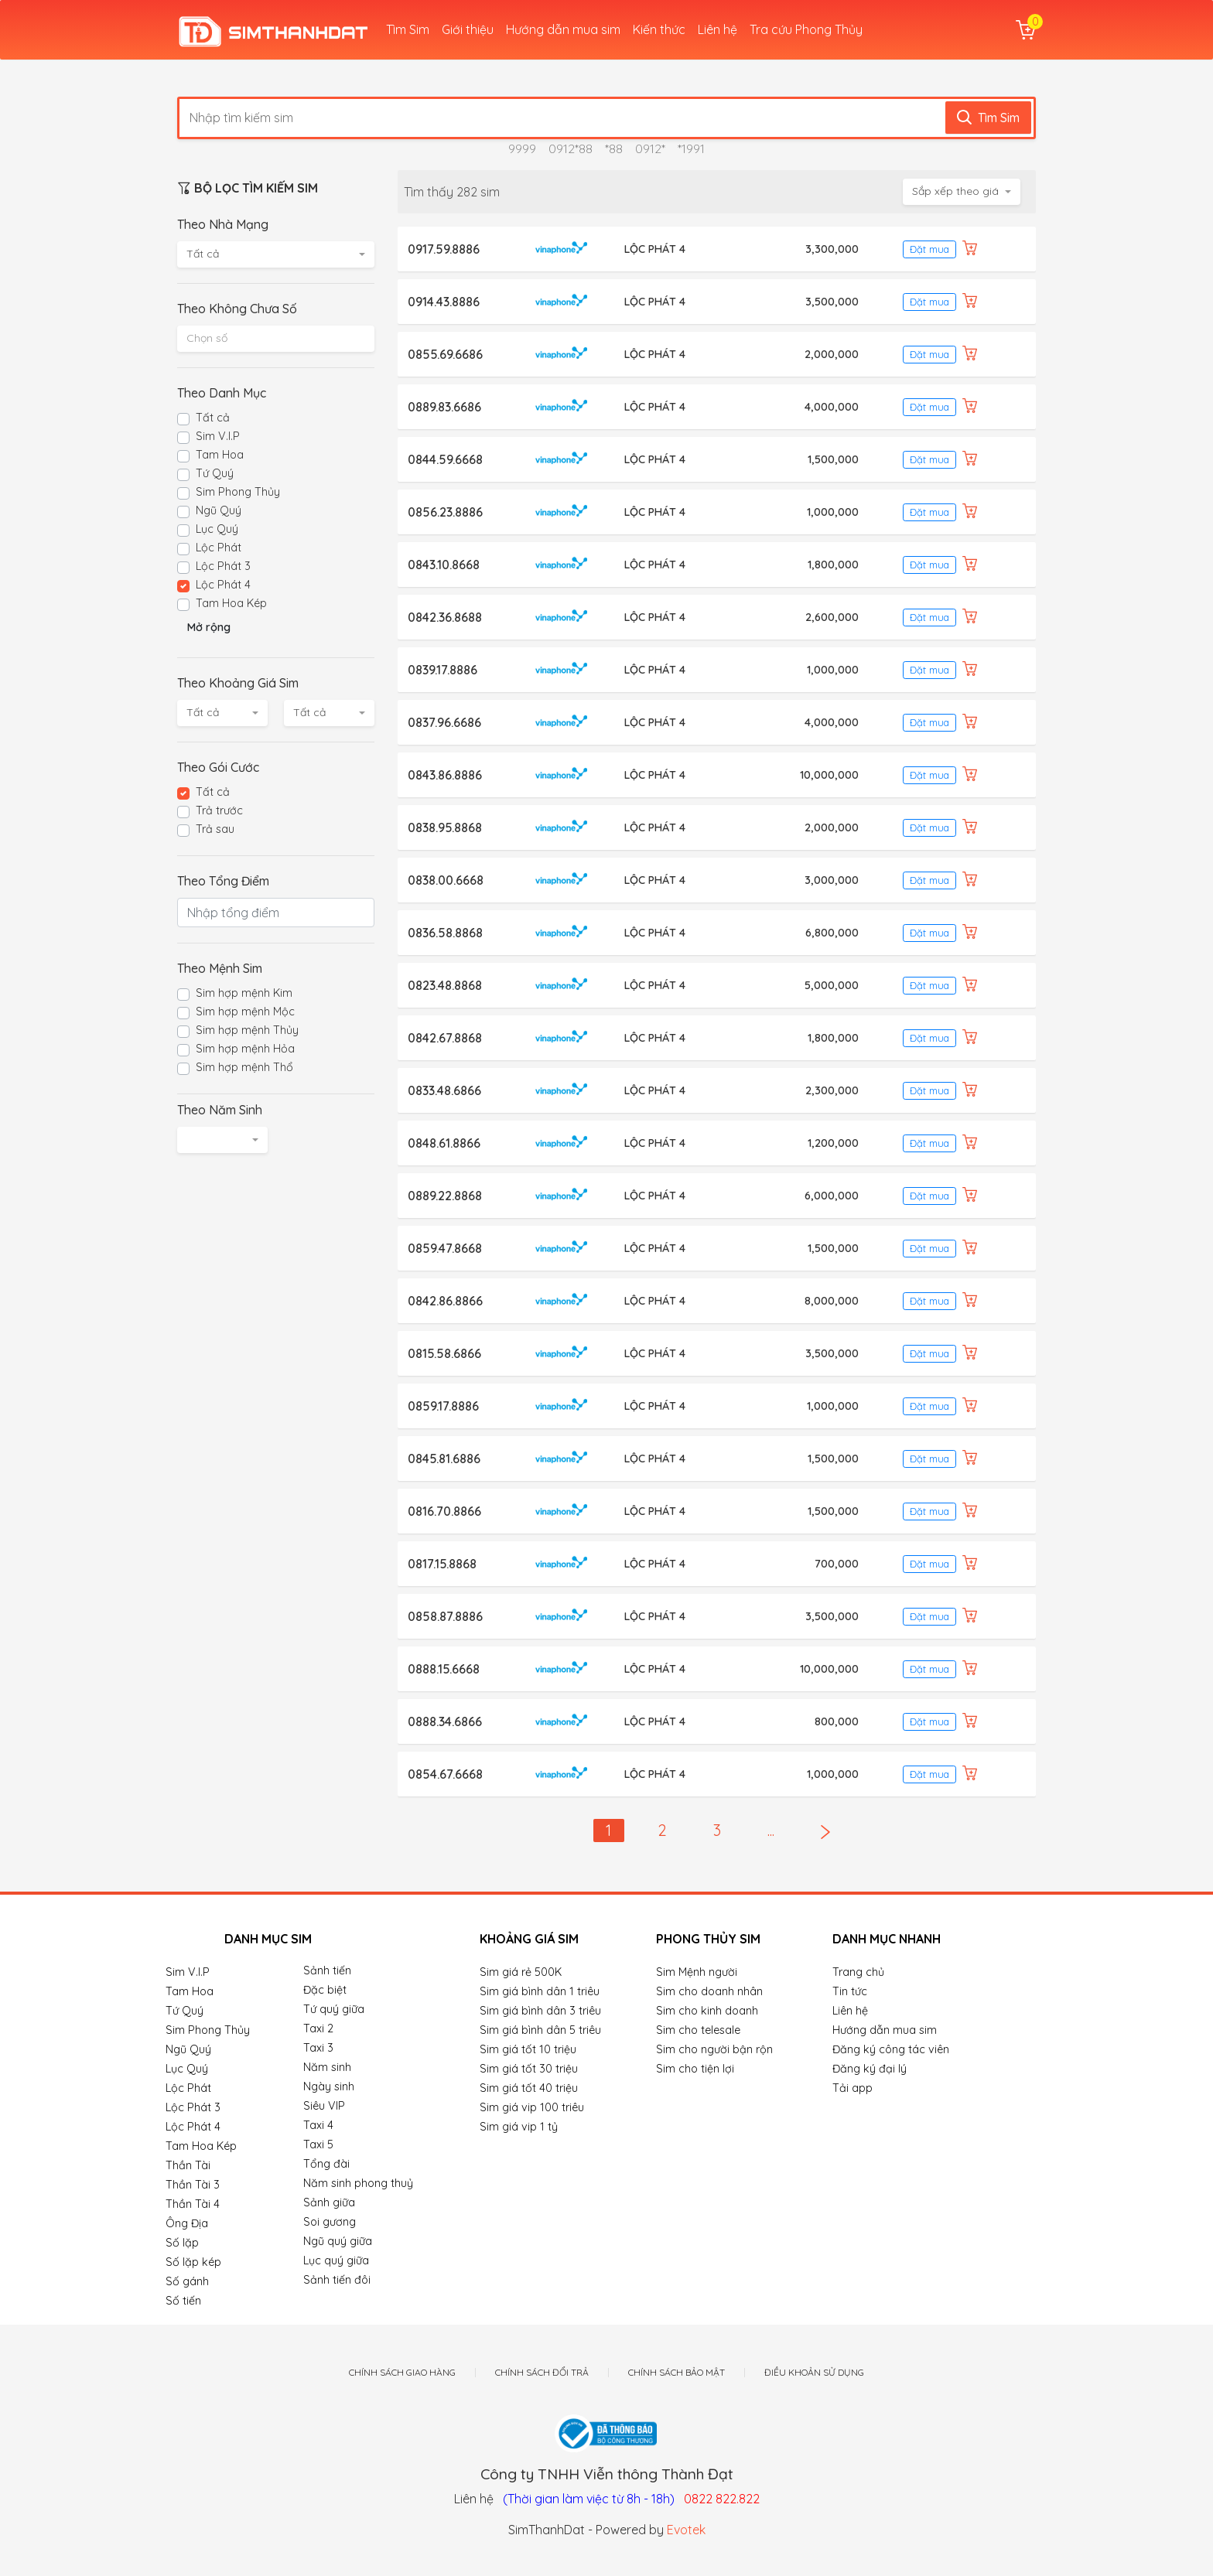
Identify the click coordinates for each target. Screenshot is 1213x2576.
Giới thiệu (468, 29)
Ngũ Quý (218, 510)
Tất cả (213, 418)
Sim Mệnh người (696, 1972)
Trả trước (219, 810)
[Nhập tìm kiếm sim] (568, 118)
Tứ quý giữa (333, 2009)
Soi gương (329, 2222)
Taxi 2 (318, 2028)
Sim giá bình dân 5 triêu (540, 2030)
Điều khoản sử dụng (814, 2372)
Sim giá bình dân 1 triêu (540, 1991)
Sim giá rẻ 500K (521, 1972)
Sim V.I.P (218, 436)
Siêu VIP (324, 2106)
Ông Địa (187, 2223)
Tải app (852, 2088)
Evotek (686, 2529)
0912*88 (570, 148)
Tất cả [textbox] (202, 254)
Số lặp (182, 2243)
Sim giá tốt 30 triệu (529, 2069)
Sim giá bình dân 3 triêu (540, 2011)
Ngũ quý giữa (337, 2241)
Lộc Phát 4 (223, 585)
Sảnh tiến (327, 1970)
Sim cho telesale (698, 2030)
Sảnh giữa (329, 2202)
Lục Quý (217, 529)
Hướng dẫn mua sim (563, 29)
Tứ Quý (215, 473)
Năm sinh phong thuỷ (358, 2183)
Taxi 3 (318, 2048)
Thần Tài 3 (193, 2185)
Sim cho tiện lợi (695, 2069)
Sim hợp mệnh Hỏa (245, 1049)
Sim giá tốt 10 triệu (528, 2049)
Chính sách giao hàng (402, 2372)
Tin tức (849, 1991)
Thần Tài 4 (193, 2204)
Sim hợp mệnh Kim (244, 993)
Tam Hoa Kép (231, 603)
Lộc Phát (218, 547)
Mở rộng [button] (209, 627)
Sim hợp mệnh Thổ (244, 1067)
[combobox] (275, 254)
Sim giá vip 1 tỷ (519, 2127)
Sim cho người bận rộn (714, 2049)
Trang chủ (858, 1972)
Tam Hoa (220, 455)
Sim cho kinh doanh (707, 2011)
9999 (522, 148)
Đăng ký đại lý (869, 2069)
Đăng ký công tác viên (890, 2049)
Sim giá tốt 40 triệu (529, 2088)
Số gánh (187, 2281)
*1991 (691, 148)
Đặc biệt (325, 1990)
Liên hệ (717, 29)
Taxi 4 (318, 2125)
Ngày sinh (328, 2086)
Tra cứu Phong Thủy (806, 29)
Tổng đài (326, 2164)
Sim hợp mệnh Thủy (247, 1030)
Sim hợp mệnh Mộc (245, 1011)
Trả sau (215, 829)
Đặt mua (929, 249)
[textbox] (275, 338)
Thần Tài (188, 2165)
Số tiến (183, 2301)
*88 (614, 148)
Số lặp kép (193, 2262)
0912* (650, 148)
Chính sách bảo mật (676, 2372)
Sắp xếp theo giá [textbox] (955, 191)
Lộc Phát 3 (223, 566)
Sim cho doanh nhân (709, 1991)
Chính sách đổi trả (542, 2372)
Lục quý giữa (336, 2260)
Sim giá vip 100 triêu (532, 2107)
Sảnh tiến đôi (337, 2280)
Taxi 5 (318, 2144)
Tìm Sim (407, 29)
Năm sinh (327, 2067)
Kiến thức (659, 29)
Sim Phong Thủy (238, 492)
